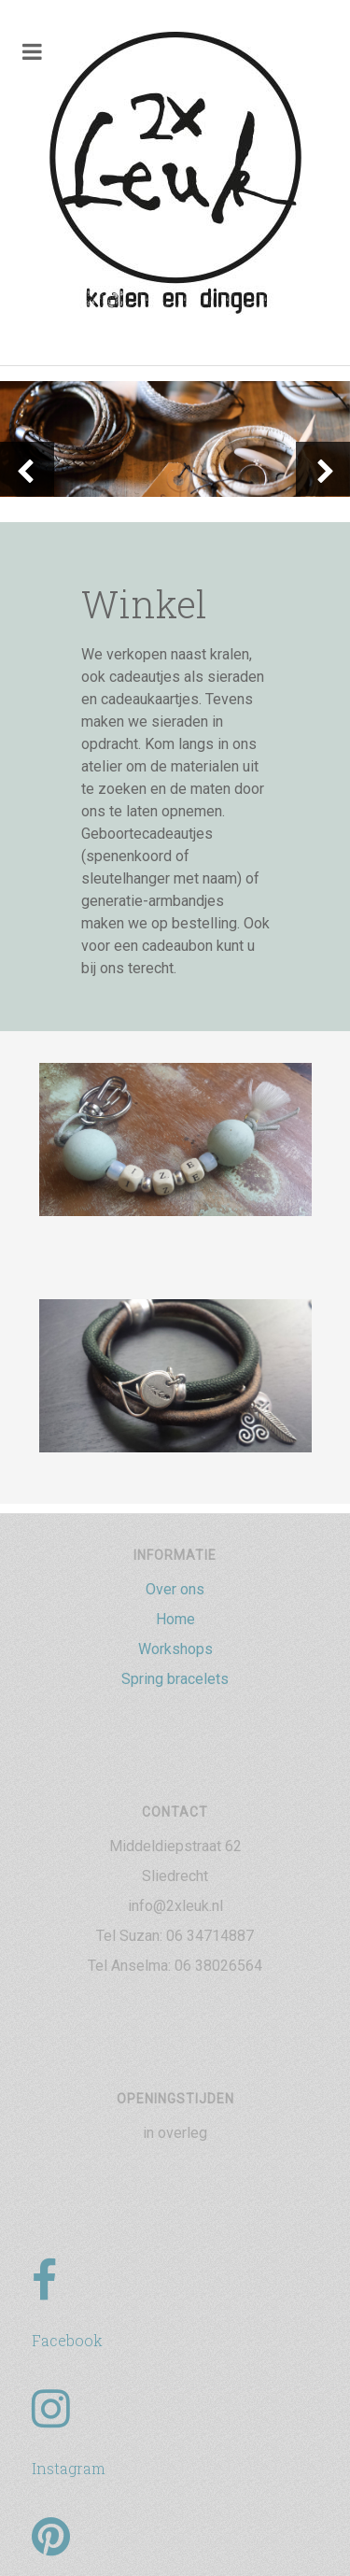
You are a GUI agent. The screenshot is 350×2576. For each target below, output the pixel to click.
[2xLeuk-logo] (175, 175)
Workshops (175, 1649)
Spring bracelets (175, 1679)
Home (175, 1619)
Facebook (67, 2340)
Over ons (175, 1589)
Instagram (68, 2468)
